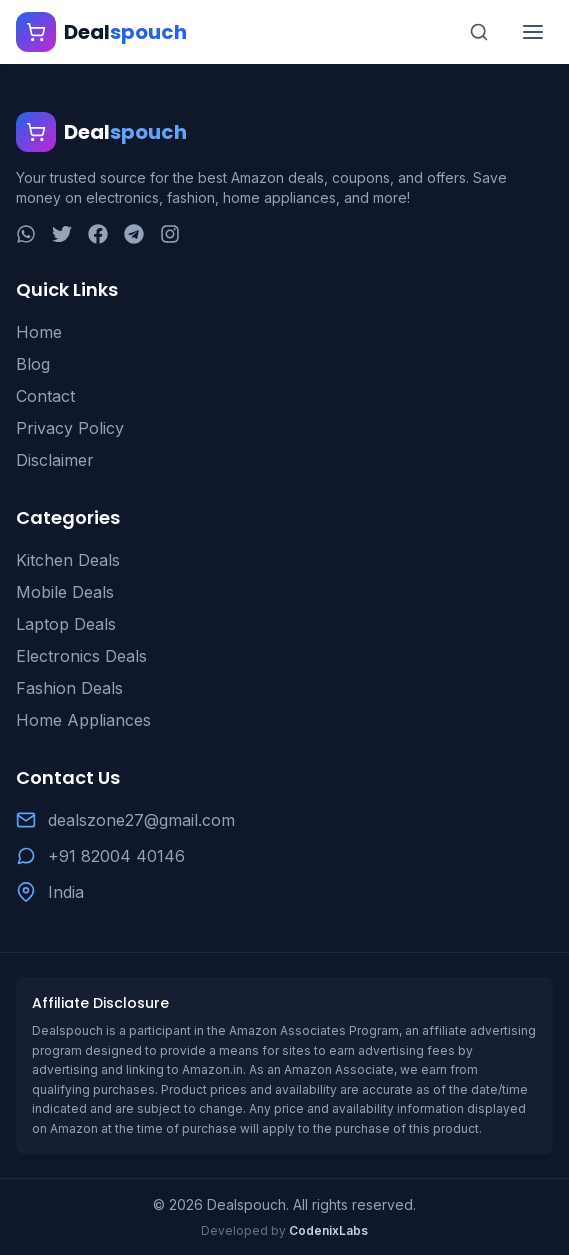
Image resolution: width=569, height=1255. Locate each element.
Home (39, 332)
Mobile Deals (65, 592)
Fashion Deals (69, 688)
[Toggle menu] (533, 32)
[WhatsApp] (26, 234)
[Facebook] (98, 234)
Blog (33, 364)
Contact (45, 396)
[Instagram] (170, 234)
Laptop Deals (66, 624)
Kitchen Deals (68, 560)
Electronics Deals (81, 656)
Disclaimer (55, 460)
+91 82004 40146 (116, 856)
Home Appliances (83, 720)
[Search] (479, 32)
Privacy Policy (70, 428)
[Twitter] (62, 234)
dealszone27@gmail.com (141, 820)
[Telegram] (134, 234)
